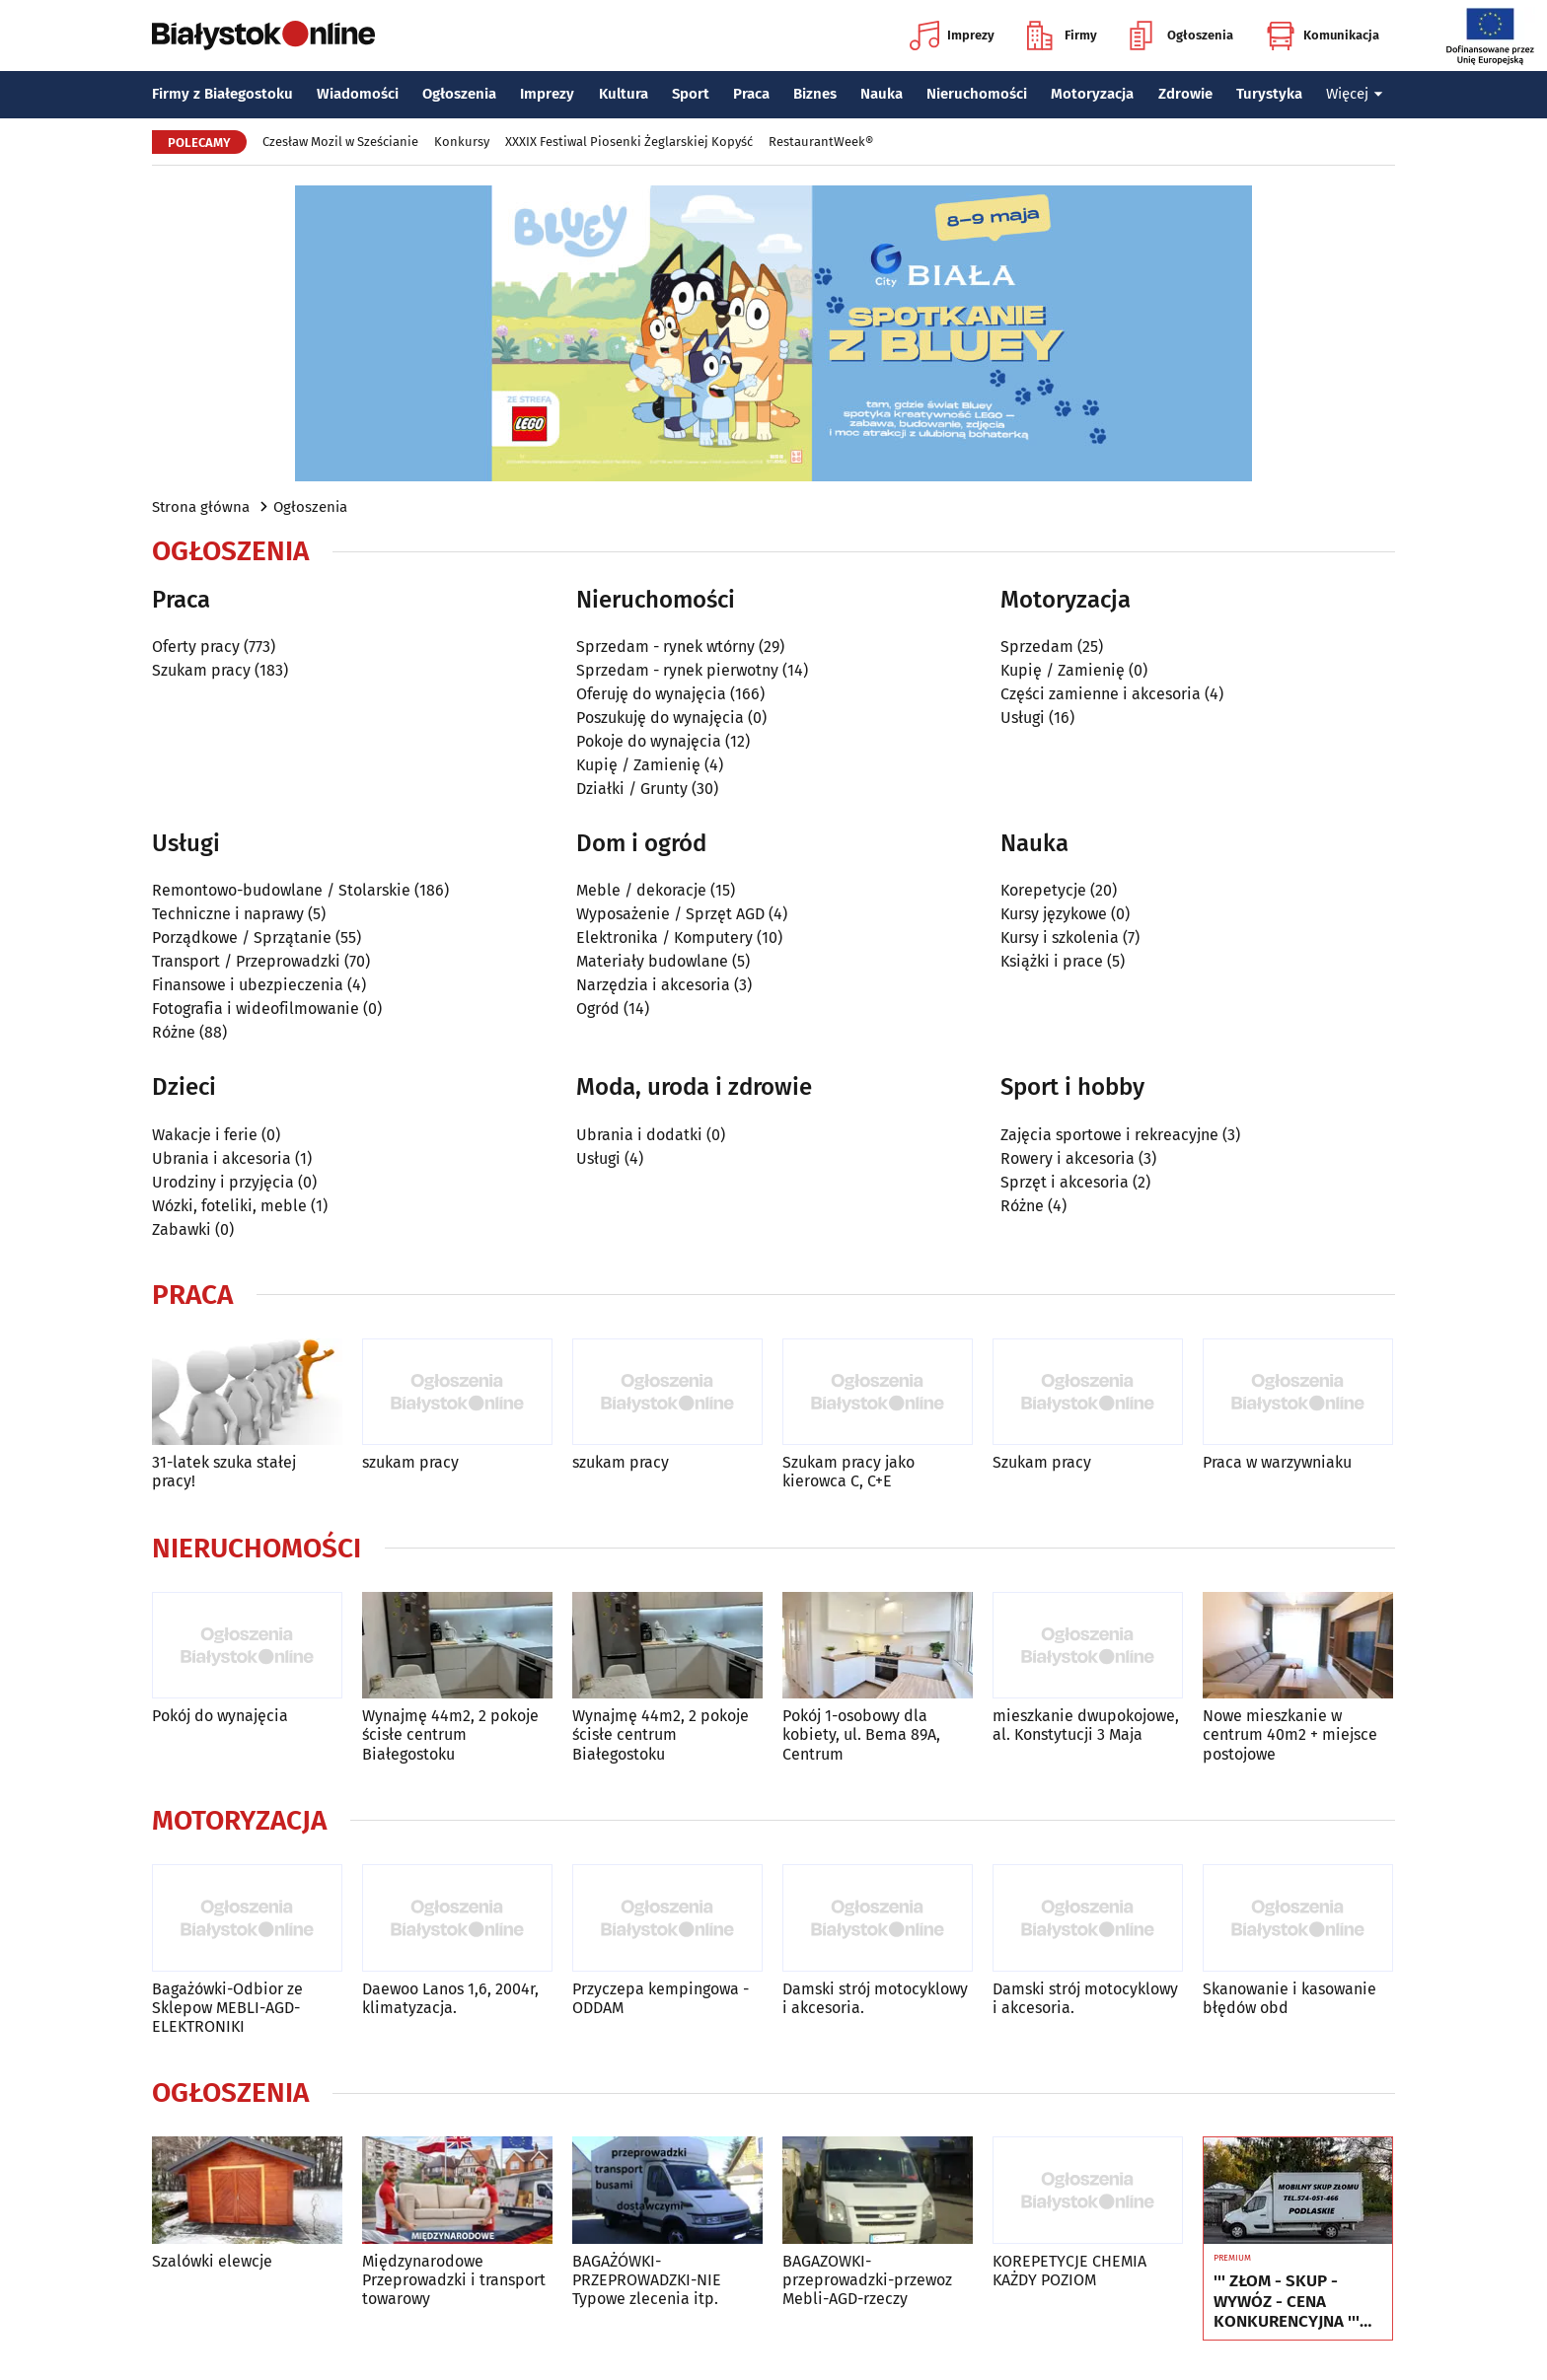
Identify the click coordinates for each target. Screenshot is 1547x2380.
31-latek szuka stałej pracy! (224, 1471)
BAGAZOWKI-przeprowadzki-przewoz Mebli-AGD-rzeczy (867, 2280)
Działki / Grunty (632, 788)
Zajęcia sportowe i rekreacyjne (1109, 1134)
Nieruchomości (976, 94)
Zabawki (181, 1229)
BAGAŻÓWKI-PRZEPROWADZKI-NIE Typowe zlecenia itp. (646, 2280)
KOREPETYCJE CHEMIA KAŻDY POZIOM (1069, 2270)
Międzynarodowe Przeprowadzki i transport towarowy (454, 2280)
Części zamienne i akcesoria (1100, 694)
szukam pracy (410, 1462)
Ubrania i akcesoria (221, 1158)
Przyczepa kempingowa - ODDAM (660, 1998)
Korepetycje (1043, 890)
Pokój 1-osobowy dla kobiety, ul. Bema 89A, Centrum (861, 1734)
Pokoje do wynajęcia (648, 741)
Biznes (815, 94)
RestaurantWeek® (821, 141)
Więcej (1354, 94)
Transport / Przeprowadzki (246, 961)
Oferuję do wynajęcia (651, 694)
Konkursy (461, 141)
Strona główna (201, 507)
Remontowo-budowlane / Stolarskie (281, 890)
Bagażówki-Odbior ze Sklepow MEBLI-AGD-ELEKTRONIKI (227, 2008)
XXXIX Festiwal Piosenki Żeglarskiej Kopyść (629, 141)
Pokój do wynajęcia (220, 1715)
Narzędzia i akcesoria (653, 984)
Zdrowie (1185, 94)
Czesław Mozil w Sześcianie (340, 141)
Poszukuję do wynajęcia (660, 717)
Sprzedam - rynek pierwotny (677, 670)
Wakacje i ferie (205, 1134)
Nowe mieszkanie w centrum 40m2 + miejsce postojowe (1290, 1734)
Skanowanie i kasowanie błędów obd (1289, 1998)
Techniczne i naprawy (228, 913)
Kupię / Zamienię (638, 765)
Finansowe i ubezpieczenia (247, 984)
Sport (690, 94)
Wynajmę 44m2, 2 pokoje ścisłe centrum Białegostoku (450, 1734)
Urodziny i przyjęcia (223, 1182)
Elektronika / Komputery (664, 937)
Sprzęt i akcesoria (1064, 1182)
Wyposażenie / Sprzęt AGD (670, 913)
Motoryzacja (1092, 94)
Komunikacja (1322, 35)
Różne (173, 1032)
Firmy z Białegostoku (222, 94)
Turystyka (1269, 94)
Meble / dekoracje (641, 890)
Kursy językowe (1053, 913)
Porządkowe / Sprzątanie (242, 937)
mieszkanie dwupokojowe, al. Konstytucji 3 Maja (1086, 1725)
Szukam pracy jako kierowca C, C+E (848, 1471)
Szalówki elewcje (212, 2261)
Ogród (598, 1008)
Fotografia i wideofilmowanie (255, 1008)
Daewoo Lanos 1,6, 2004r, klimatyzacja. (450, 1998)
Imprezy (952, 35)
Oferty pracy (196, 646)
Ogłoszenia (1181, 35)
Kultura (623, 94)
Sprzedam (1036, 646)
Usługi (1022, 717)
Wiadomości (358, 94)
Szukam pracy (201, 670)
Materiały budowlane (652, 961)
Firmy (1062, 35)
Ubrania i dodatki (639, 1134)
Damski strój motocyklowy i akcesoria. (875, 1998)
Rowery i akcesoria (1067, 1158)
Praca (751, 94)
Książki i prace (1051, 961)
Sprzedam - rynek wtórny (665, 646)
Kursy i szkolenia (1059, 937)
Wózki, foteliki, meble (229, 1205)
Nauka (881, 94)
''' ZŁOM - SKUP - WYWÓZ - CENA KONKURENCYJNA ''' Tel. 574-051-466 (1287, 2302)
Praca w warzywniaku (1277, 1462)
